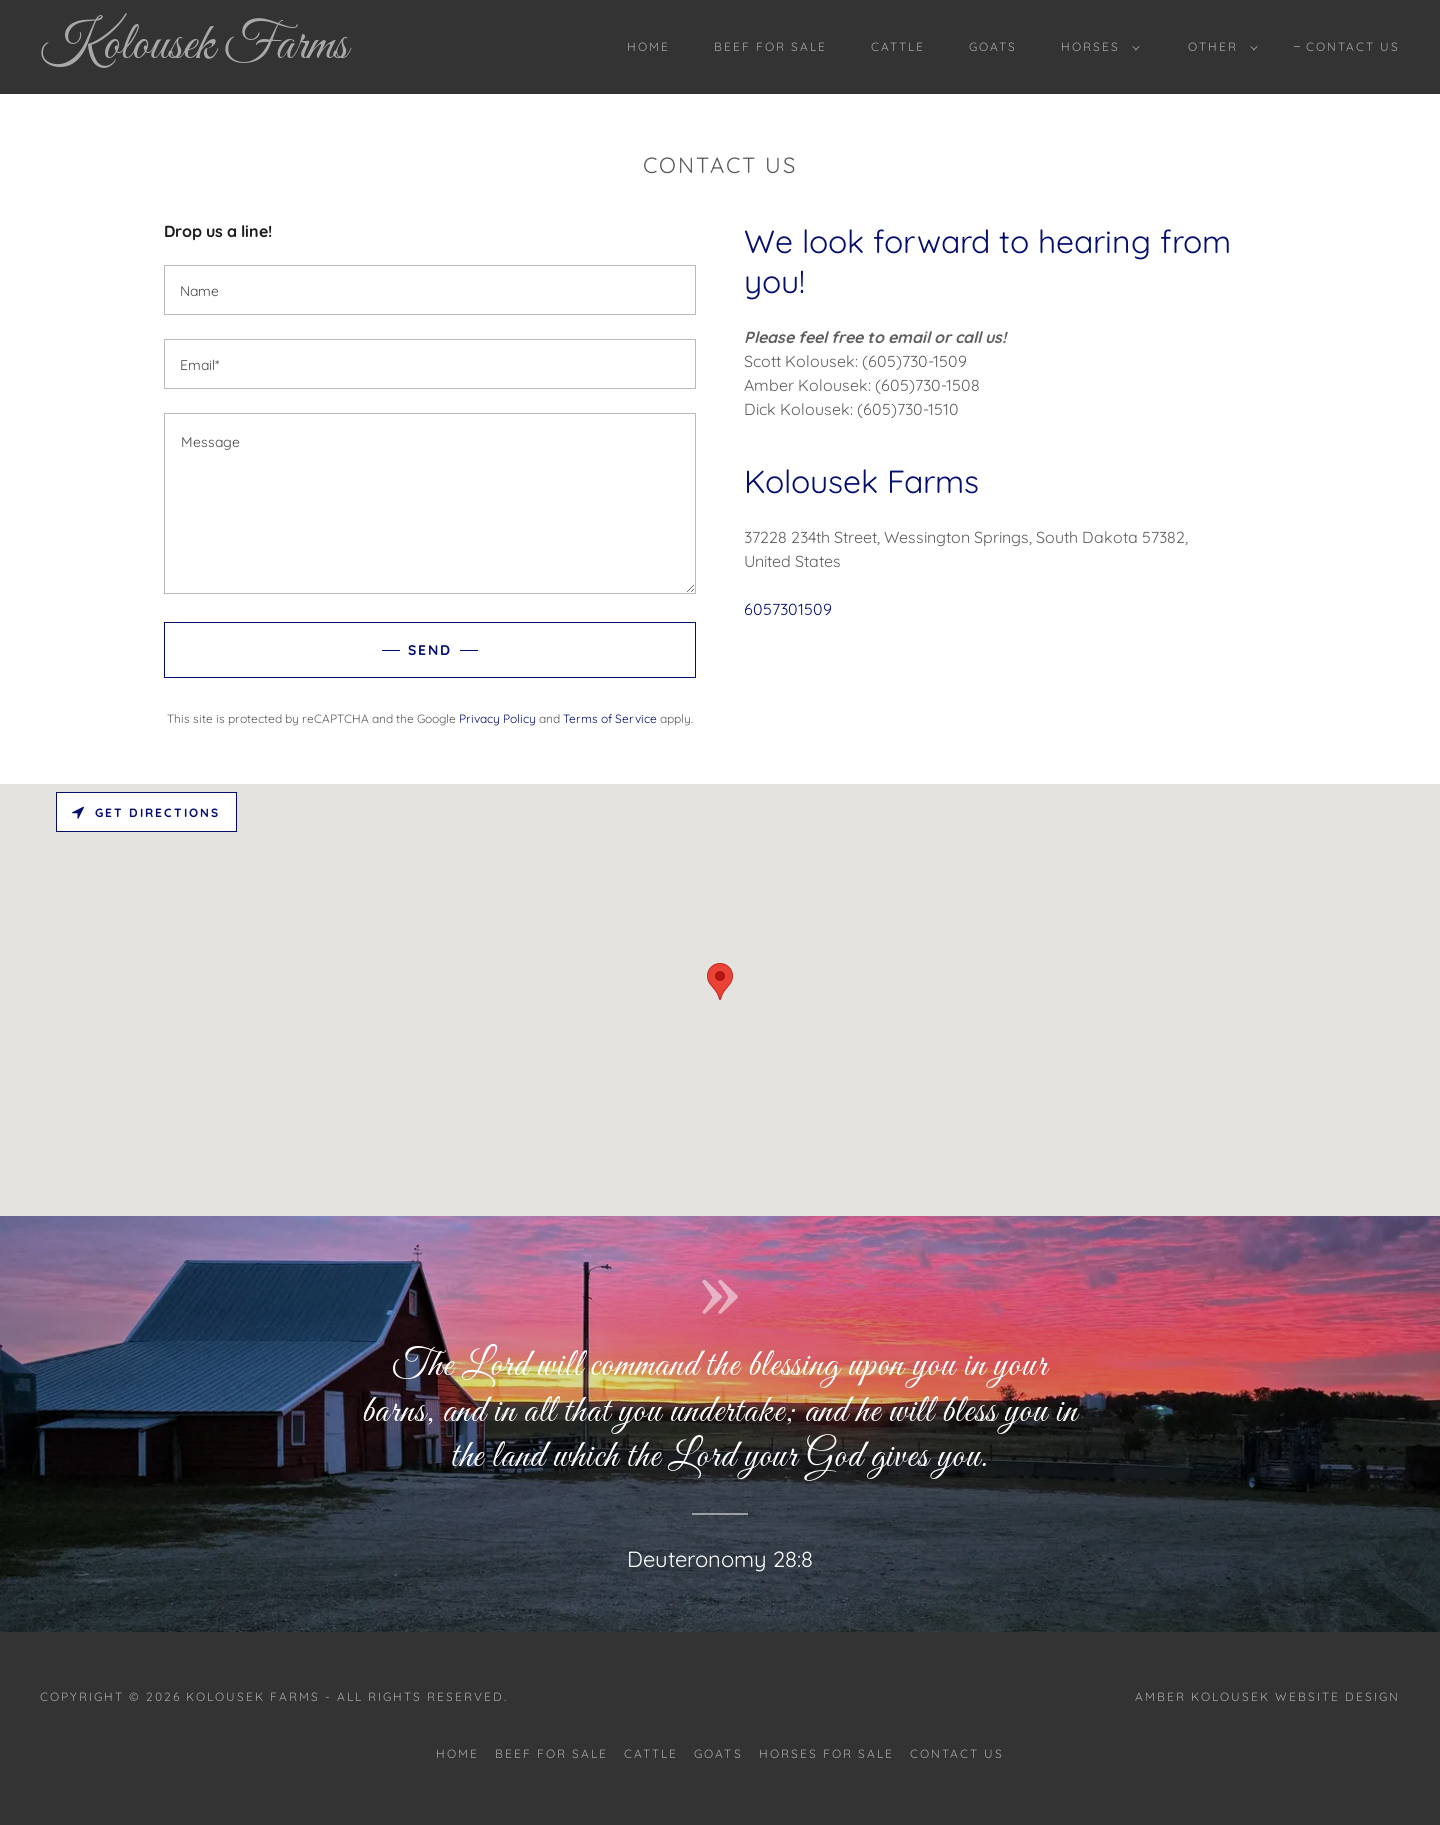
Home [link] (648, 46)
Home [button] (457, 1753)
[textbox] (430, 290)
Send (430, 650)
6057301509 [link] (788, 609)
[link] (228, 52)
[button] (1096, 47)
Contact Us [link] (1353, 46)
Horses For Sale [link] (826, 1753)
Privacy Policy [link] (497, 718)
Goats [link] (993, 46)
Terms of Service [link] (610, 718)
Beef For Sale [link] (770, 46)
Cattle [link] (898, 46)
